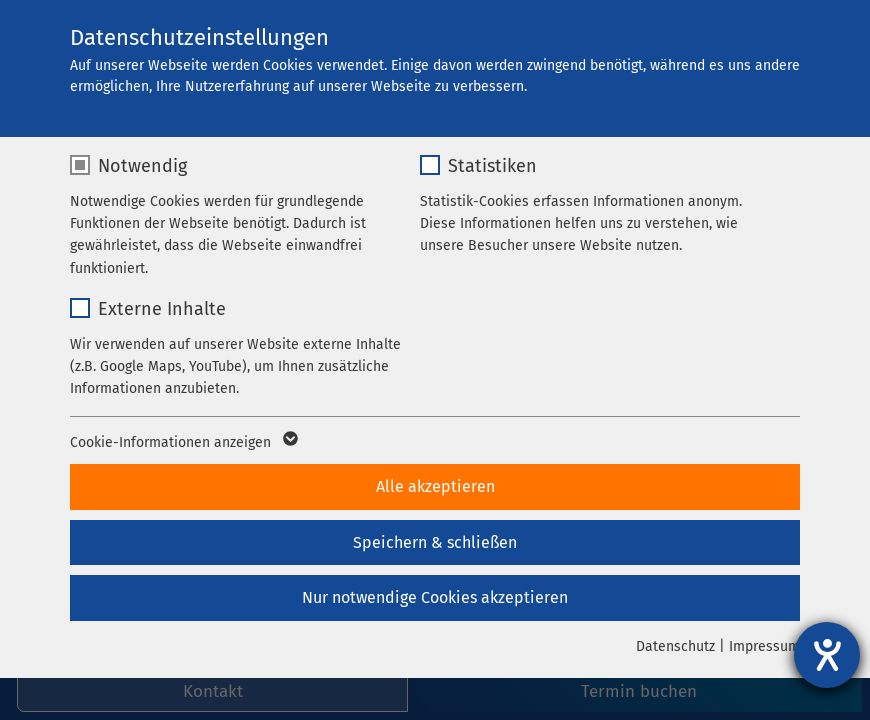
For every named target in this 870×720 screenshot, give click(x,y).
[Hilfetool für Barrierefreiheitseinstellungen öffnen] (827, 655)
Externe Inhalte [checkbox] (162, 309)
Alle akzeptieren (435, 486)
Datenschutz (675, 646)
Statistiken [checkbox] (492, 166)
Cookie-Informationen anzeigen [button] (182, 443)
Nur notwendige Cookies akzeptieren (435, 597)
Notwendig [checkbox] (142, 166)
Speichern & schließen (435, 542)
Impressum (764, 646)
